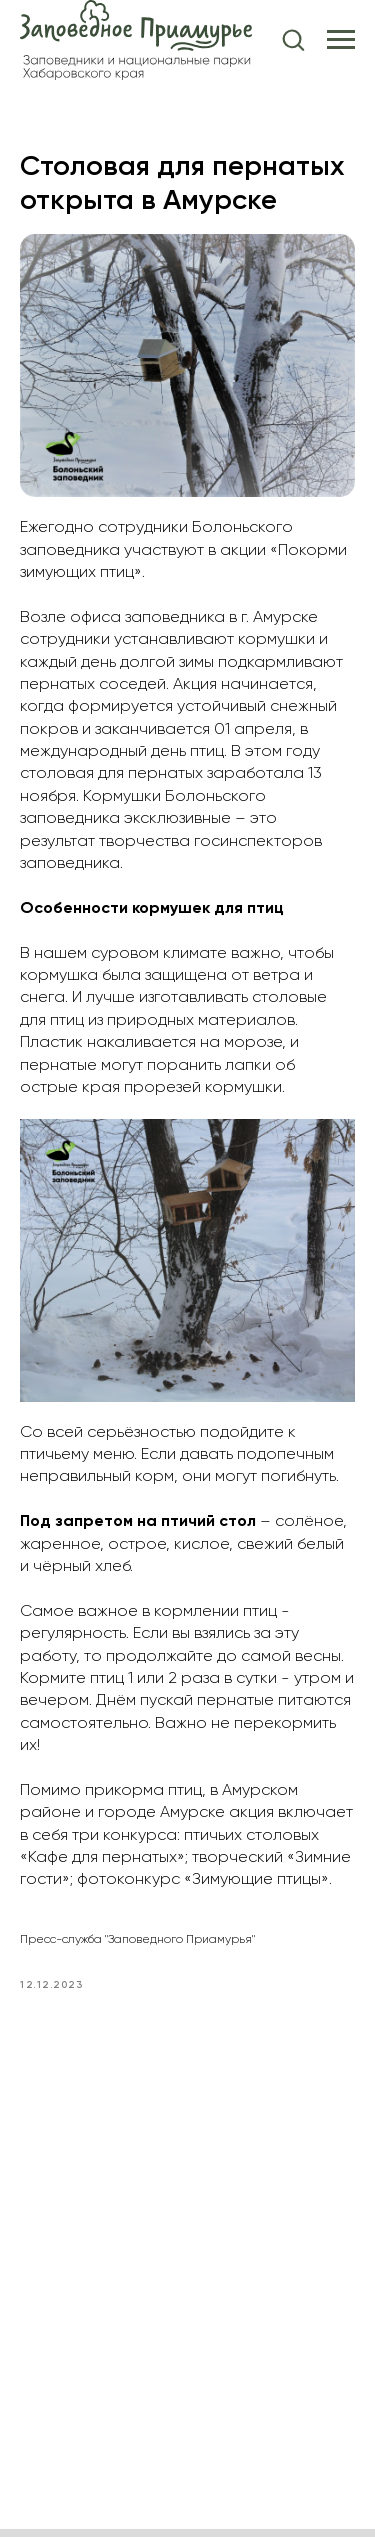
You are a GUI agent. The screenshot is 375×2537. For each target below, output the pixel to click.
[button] (293, 39)
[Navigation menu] (341, 40)
